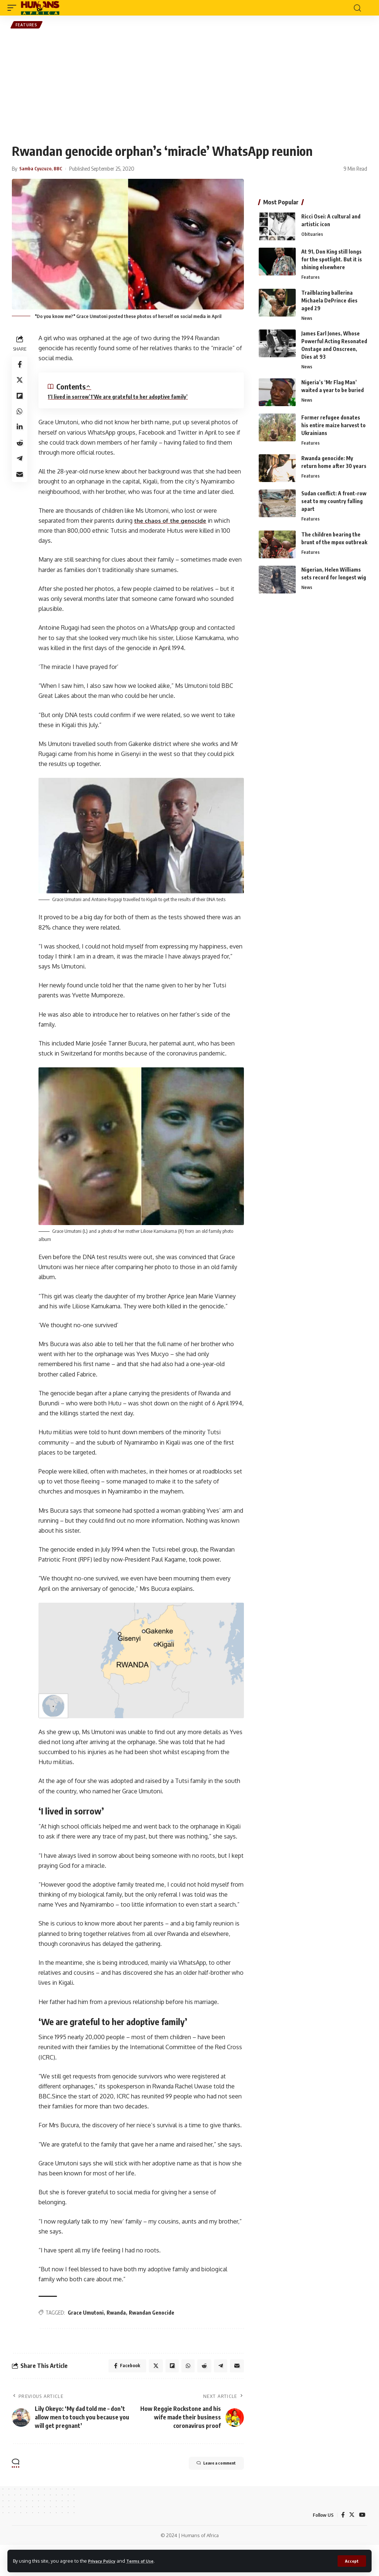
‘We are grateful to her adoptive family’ (142, 399)
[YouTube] (362, 2545)
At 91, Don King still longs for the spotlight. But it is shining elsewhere (331, 261)
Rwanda (118, 2341)
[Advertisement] (189, 87)
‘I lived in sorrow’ (72, 399)
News (307, 321)
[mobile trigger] (13, 8)
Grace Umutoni (88, 2341)
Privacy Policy (104, 2560)
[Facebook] (342, 2545)
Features (27, 25)
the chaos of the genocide (174, 522)
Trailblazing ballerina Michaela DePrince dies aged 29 (329, 302)
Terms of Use (146, 2560)
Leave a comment (207, 2494)
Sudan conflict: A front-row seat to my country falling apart (333, 505)
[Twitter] (351, 2545)
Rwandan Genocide (154, 2341)
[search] (357, 7)
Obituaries (312, 236)
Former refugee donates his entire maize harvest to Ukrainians (333, 428)
